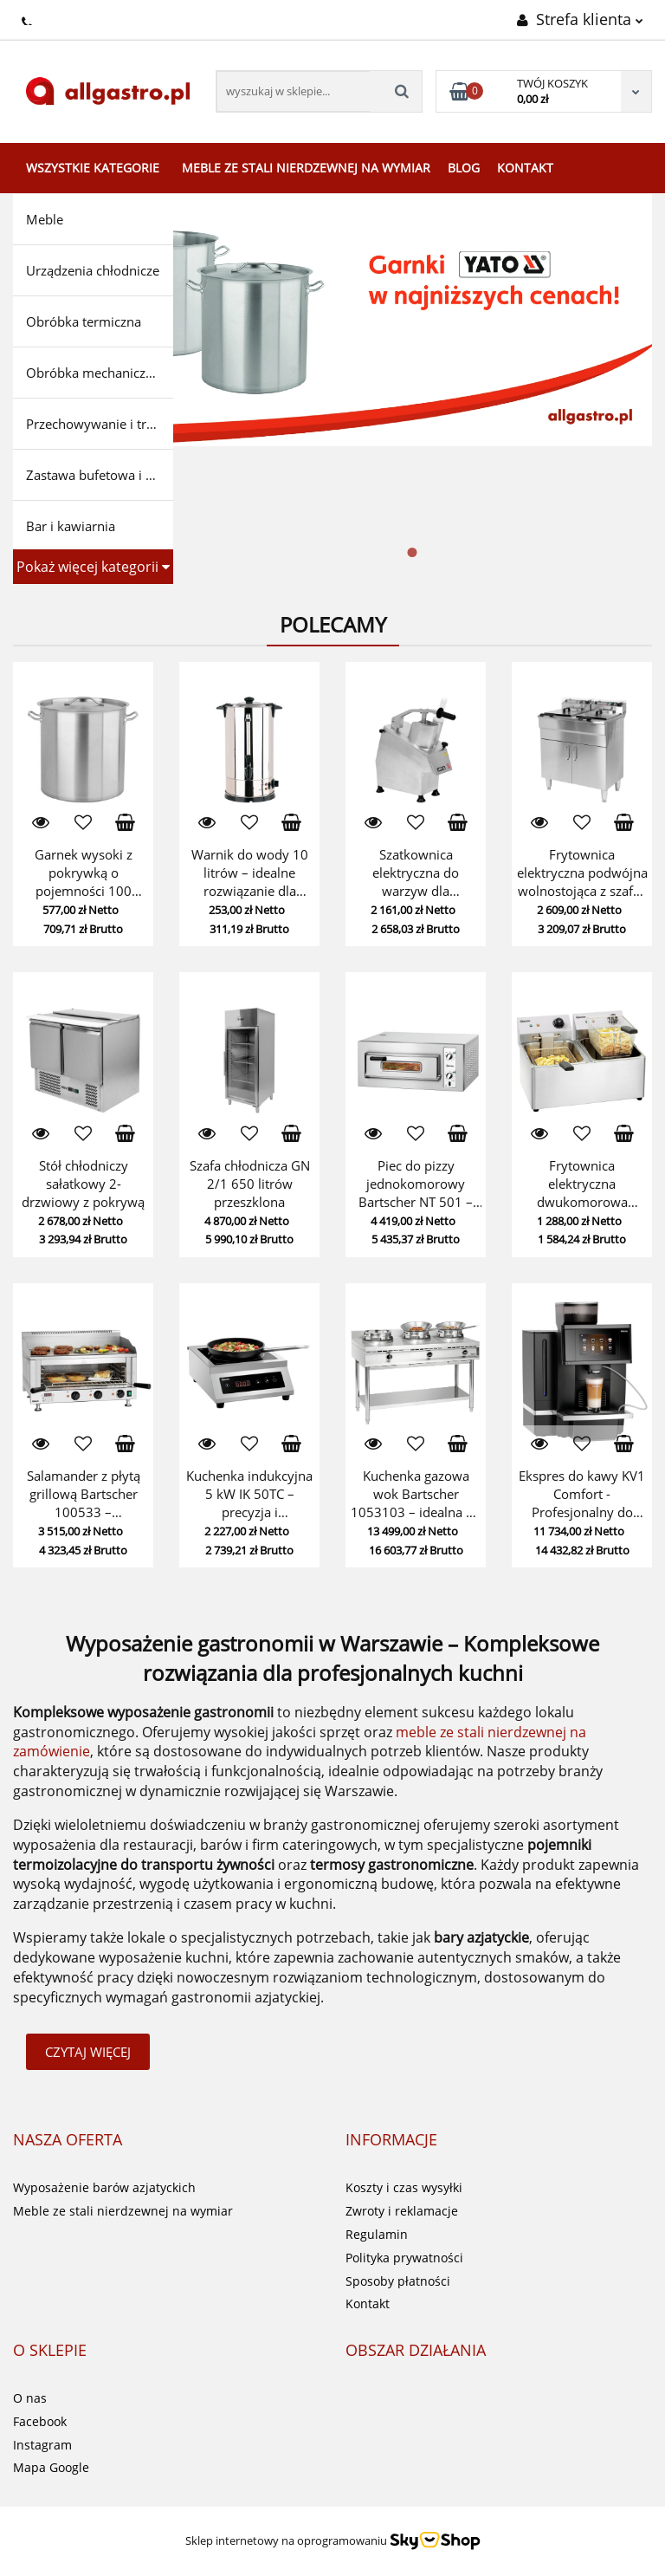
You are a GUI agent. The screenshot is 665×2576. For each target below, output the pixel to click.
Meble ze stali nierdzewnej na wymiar (306, 167)
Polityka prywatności (404, 2257)
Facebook (40, 2421)
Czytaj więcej (88, 2051)
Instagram (42, 2444)
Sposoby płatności (397, 2281)
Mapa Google (51, 2467)
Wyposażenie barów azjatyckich (104, 2187)
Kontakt (525, 167)
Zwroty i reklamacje (401, 2211)
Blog (464, 167)
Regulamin (376, 2234)
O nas (30, 2398)
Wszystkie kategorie (92, 167)
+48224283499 (28, 18)
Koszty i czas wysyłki (403, 2187)
